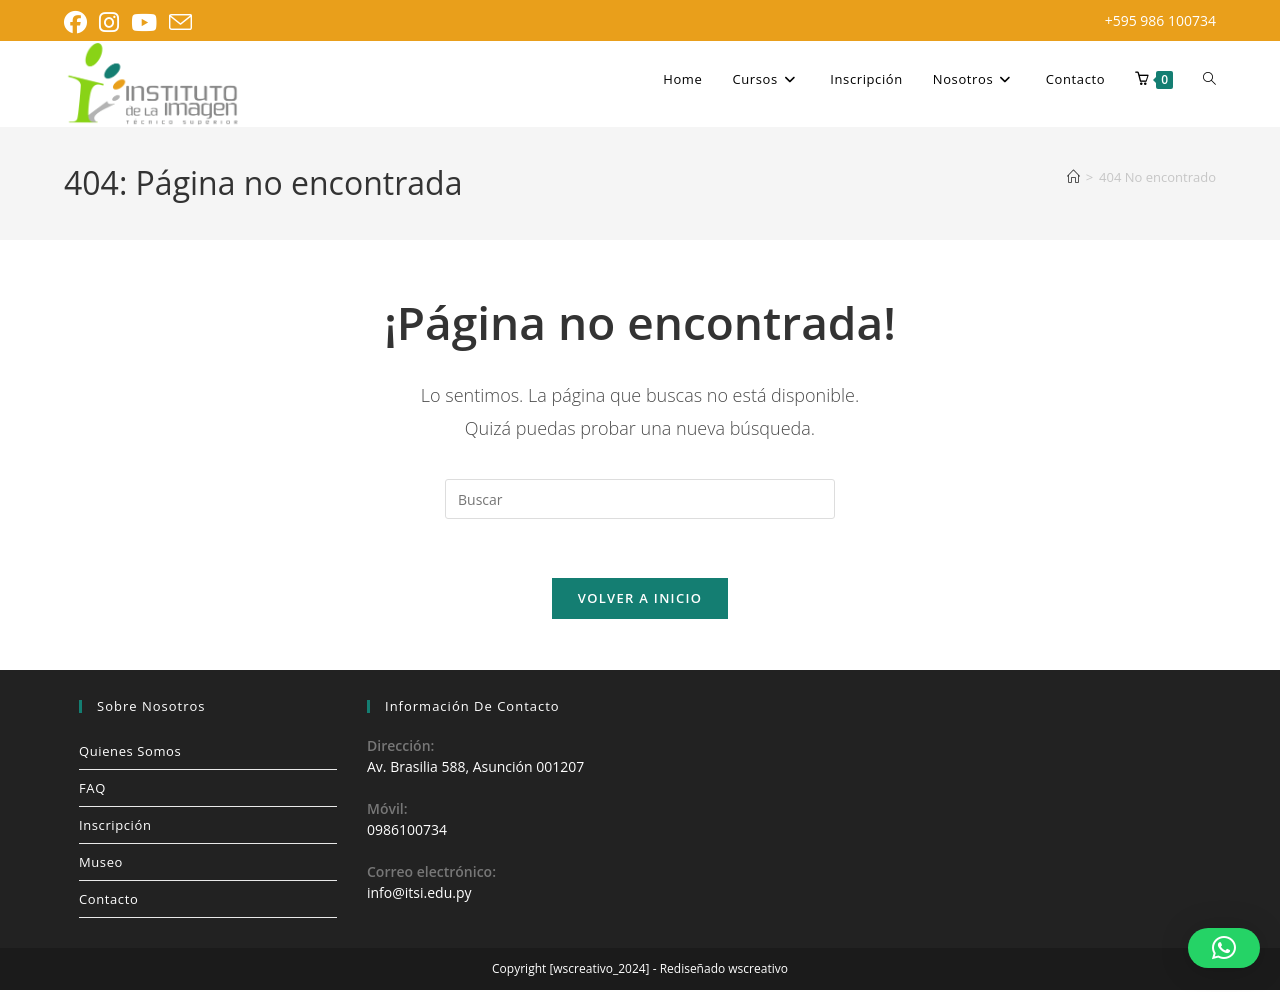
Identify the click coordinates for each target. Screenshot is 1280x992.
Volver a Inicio (640, 600)
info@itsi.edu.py (419, 895)
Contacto (108, 901)
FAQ (92, 790)
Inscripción (115, 827)
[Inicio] (1073, 177)
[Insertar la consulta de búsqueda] (640, 499)
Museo (101, 864)
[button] (1224, 948)
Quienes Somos (130, 753)
